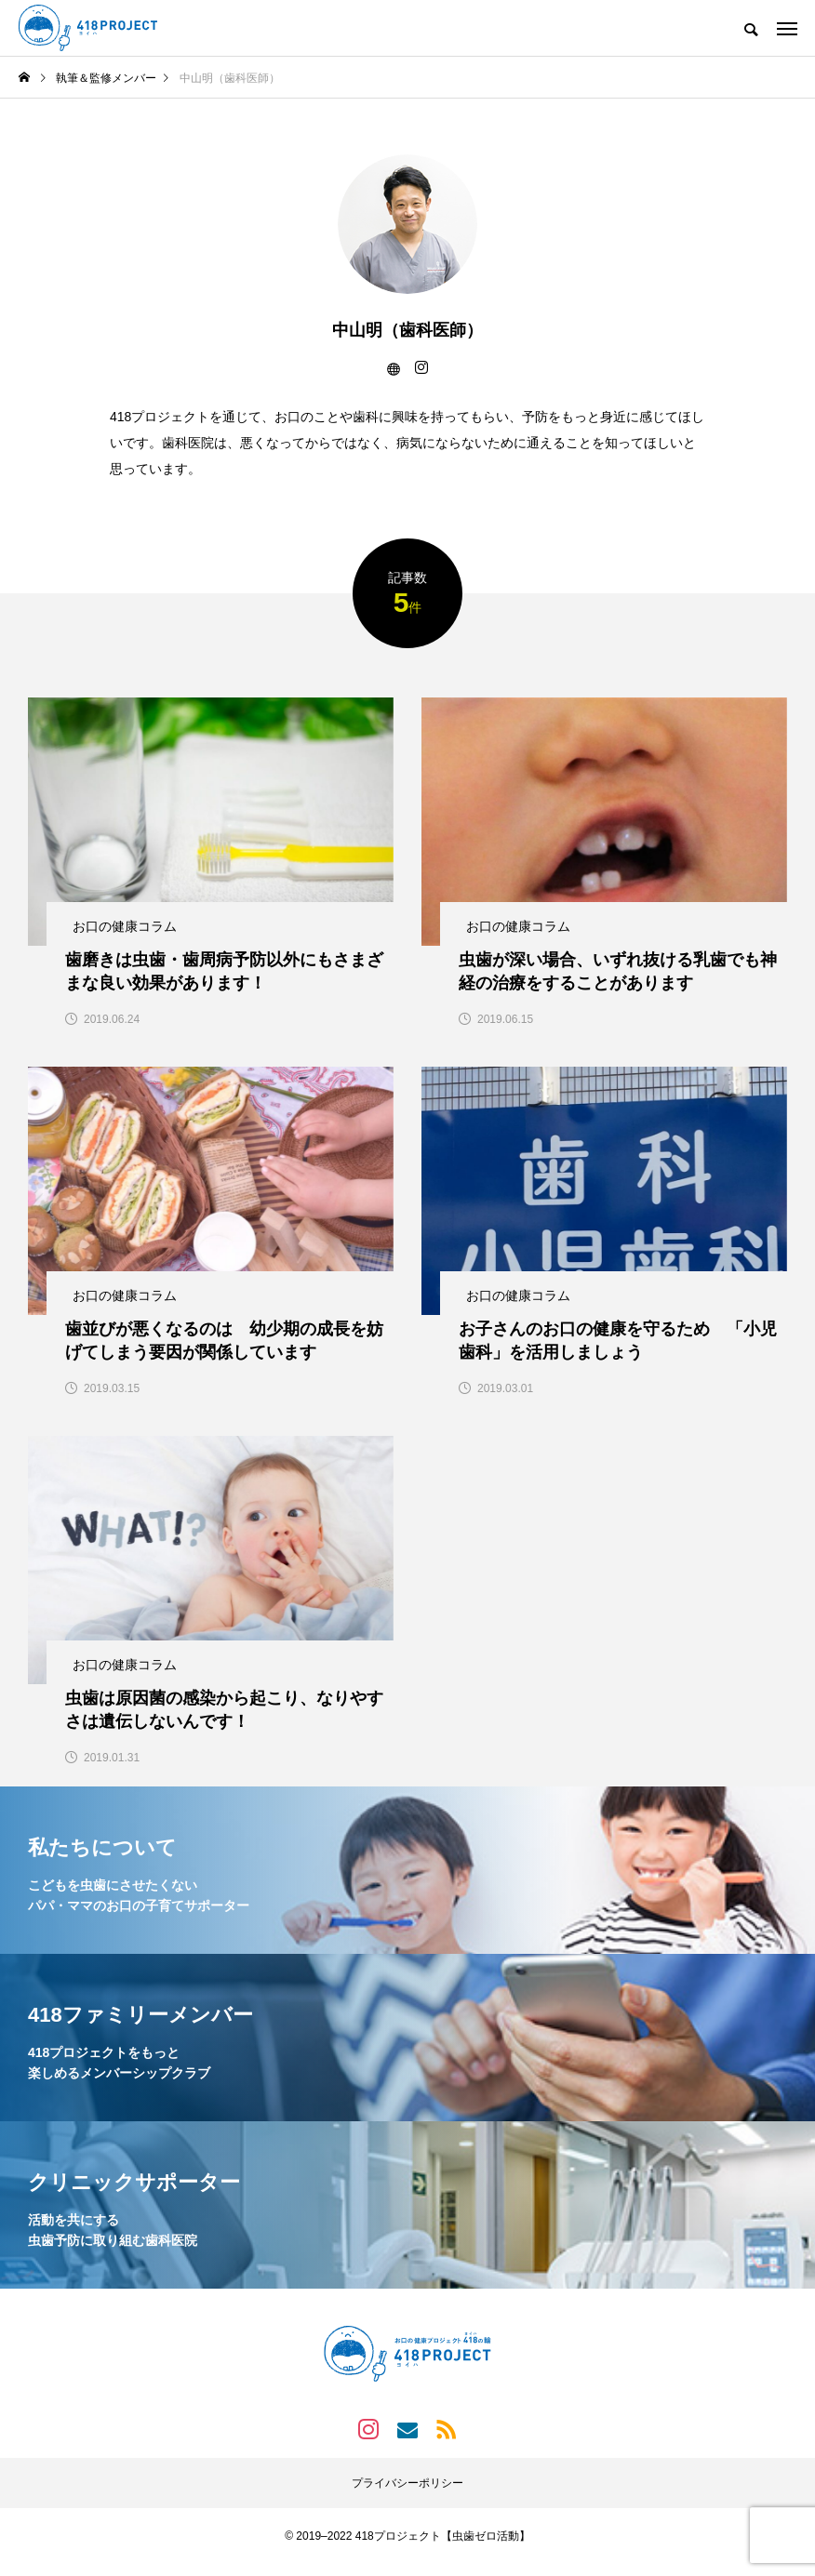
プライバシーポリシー (407, 2495)
